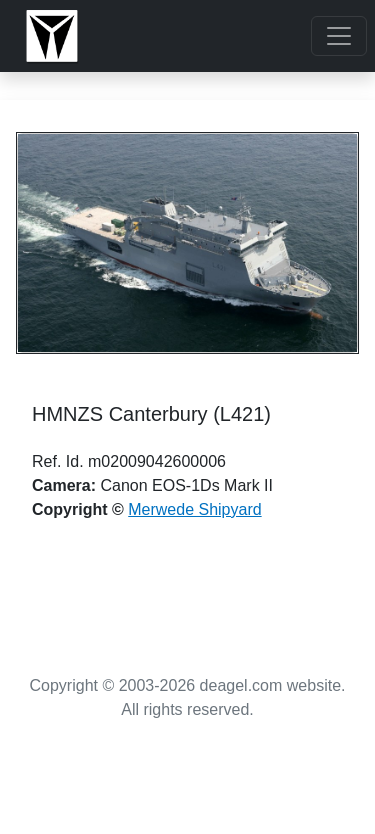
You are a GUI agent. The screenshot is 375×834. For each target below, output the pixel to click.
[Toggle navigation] (339, 36)
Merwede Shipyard (194, 509)
